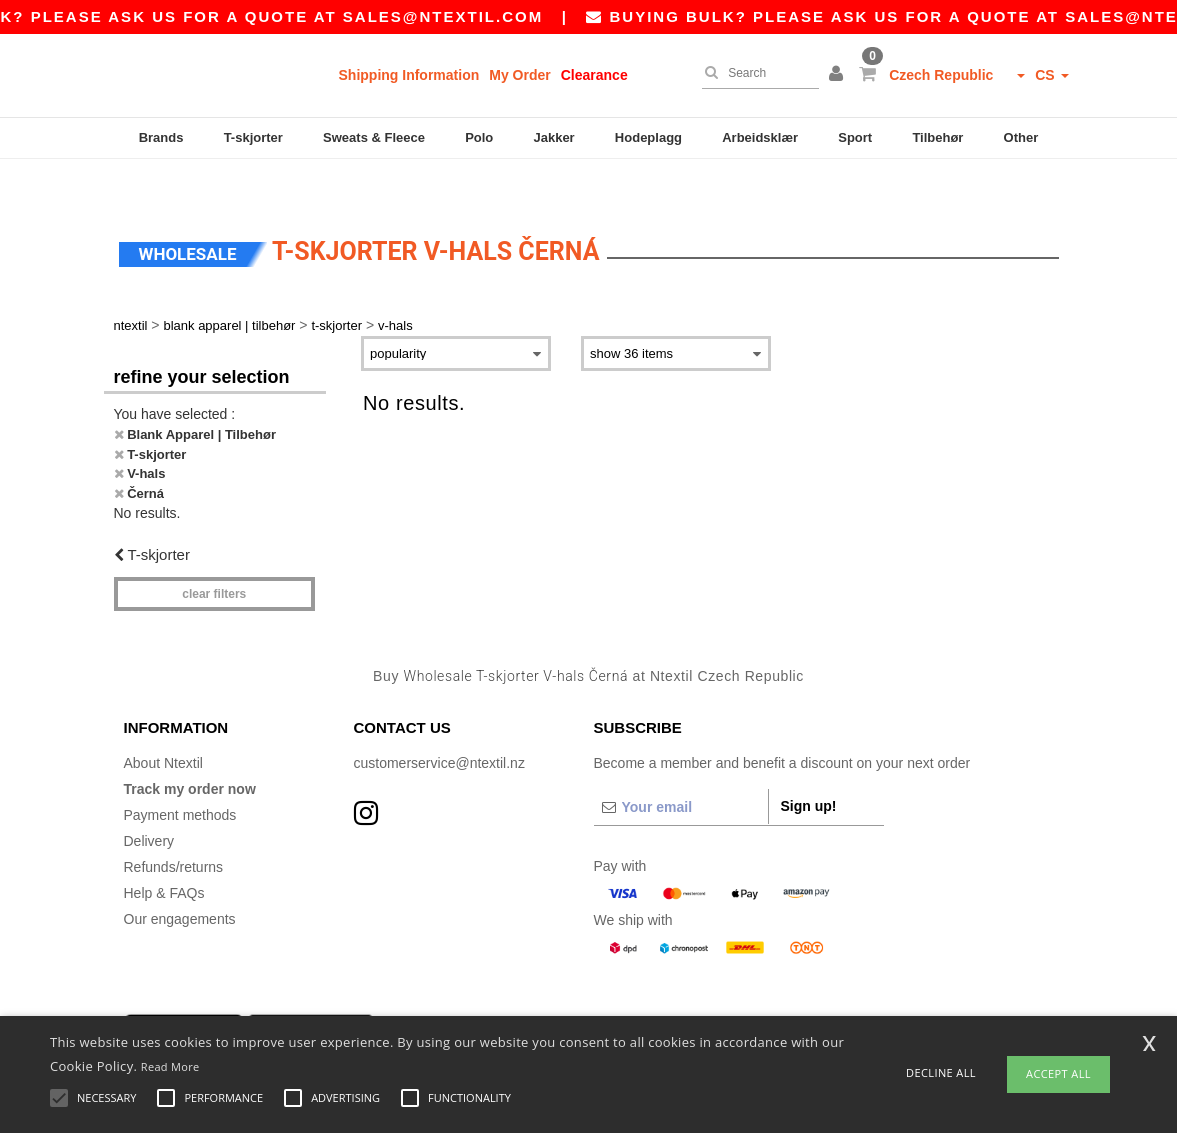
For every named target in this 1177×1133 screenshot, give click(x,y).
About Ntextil (163, 725)
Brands (161, 137)
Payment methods (180, 777)
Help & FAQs (164, 855)
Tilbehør (937, 137)
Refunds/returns (174, 829)
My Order (519, 75)
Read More (170, 1066)
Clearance (594, 75)
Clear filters (214, 555)
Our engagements (180, 881)
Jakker (553, 137)
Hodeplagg (648, 137)
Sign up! (809, 768)
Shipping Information (409, 75)
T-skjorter (253, 137)
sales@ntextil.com (473, 16)
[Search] (755, 73)
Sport (855, 137)
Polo (479, 137)
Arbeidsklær (760, 137)
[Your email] (681, 769)
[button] (839, 75)
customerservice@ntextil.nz (439, 725)
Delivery (149, 803)
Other (1021, 137)
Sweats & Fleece (374, 137)
